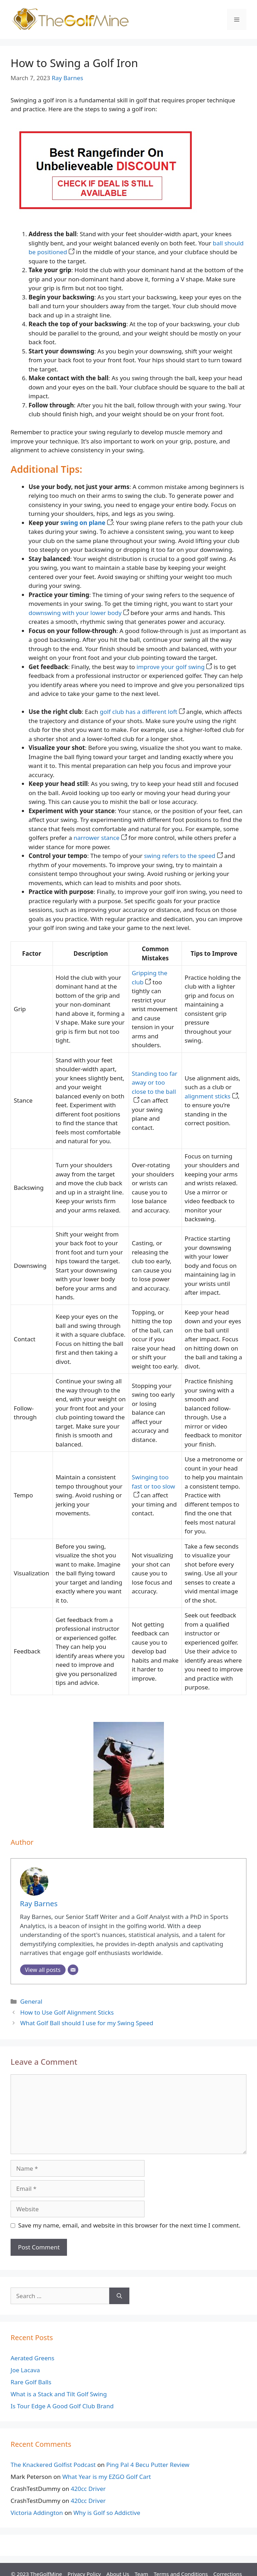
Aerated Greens (32, 2358)
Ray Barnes (67, 78)
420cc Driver (88, 2489)
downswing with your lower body (79, 613)
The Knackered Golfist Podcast (53, 2465)
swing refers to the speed (183, 856)
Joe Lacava (25, 2370)
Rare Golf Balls (31, 2382)
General (31, 2001)
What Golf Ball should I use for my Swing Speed (86, 2023)
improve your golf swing (174, 667)
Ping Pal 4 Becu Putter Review (147, 2465)
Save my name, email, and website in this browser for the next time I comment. (129, 2225)
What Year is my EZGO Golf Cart (106, 2477)
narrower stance (100, 838)
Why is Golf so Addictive (106, 2513)
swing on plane (86, 523)
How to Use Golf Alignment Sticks (67, 2012)
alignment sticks (211, 1096)
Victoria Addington (37, 2513)
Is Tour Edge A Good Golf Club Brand (62, 2406)
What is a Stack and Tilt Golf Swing (59, 2394)
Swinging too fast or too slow (153, 1486)
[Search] (119, 2296)
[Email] (73, 1969)
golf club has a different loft (142, 712)
